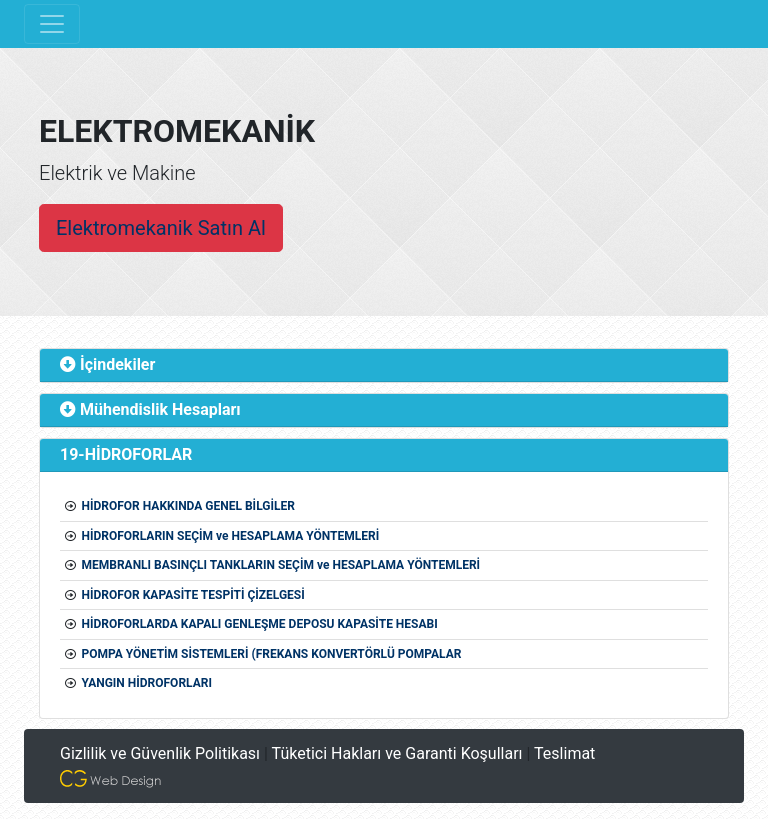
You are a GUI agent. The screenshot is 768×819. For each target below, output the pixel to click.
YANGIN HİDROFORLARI (146, 683)
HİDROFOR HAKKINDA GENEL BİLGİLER (187, 506)
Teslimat (564, 753)
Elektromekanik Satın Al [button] (161, 228)
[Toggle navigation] (52, 24)
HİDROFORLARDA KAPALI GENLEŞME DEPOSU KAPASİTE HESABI (259, 624)
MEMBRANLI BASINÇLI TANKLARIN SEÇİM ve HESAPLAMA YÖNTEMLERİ (280, 565)
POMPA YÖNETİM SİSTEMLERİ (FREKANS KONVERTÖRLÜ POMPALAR (271, 654)
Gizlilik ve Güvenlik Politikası (160, 753)
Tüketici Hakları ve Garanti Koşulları (397, 753)
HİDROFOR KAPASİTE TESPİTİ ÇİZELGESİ (192, 595)
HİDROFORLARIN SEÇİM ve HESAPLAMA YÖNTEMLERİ (230, 536)
